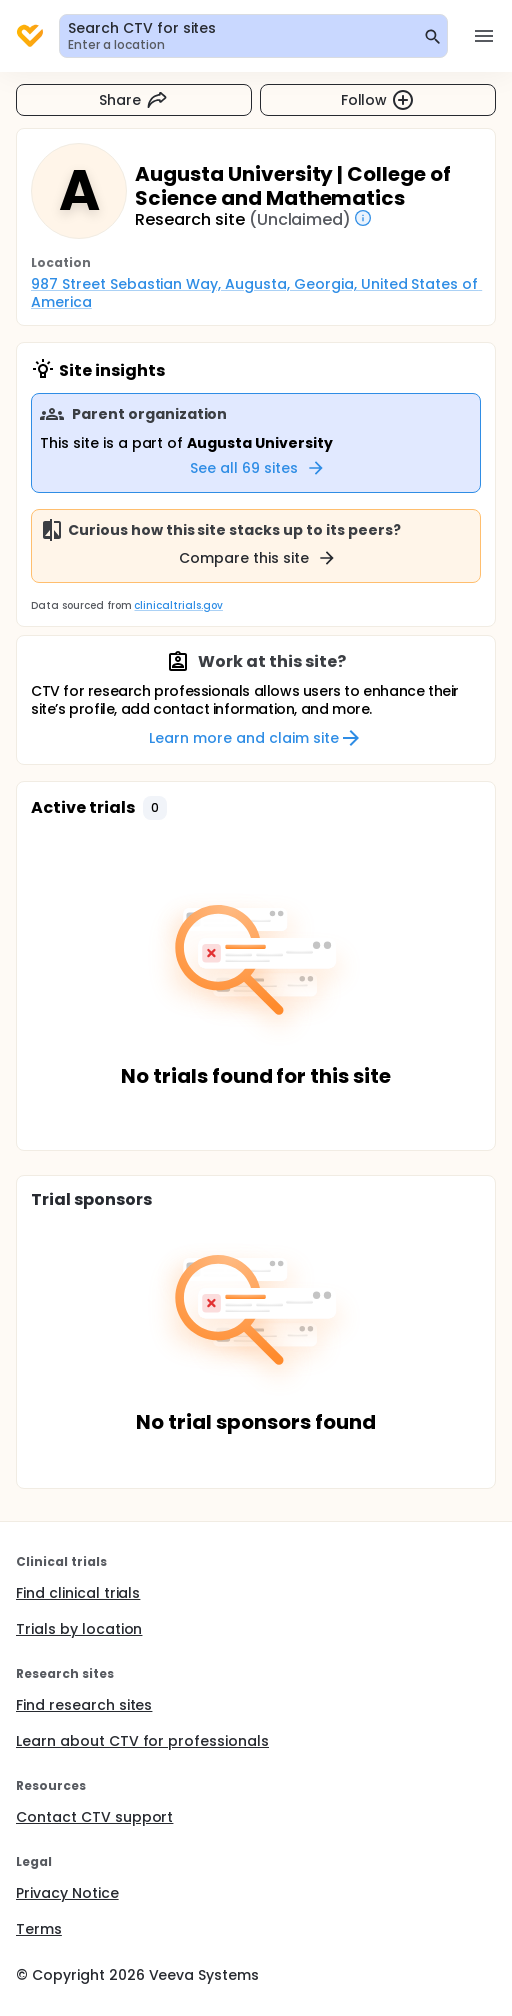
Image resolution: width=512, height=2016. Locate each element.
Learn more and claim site (255, 738)
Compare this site (258, 558)
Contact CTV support (94, 1817)
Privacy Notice (67, 1893)
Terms (39, 1929)
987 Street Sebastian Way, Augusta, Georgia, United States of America (256, 293)
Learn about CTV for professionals (142, 1741)
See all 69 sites (258, 468)
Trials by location (79, 1629)
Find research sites (84, 1705)
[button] (155, 808)
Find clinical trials (78, 1593)
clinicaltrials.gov (178, 605)
